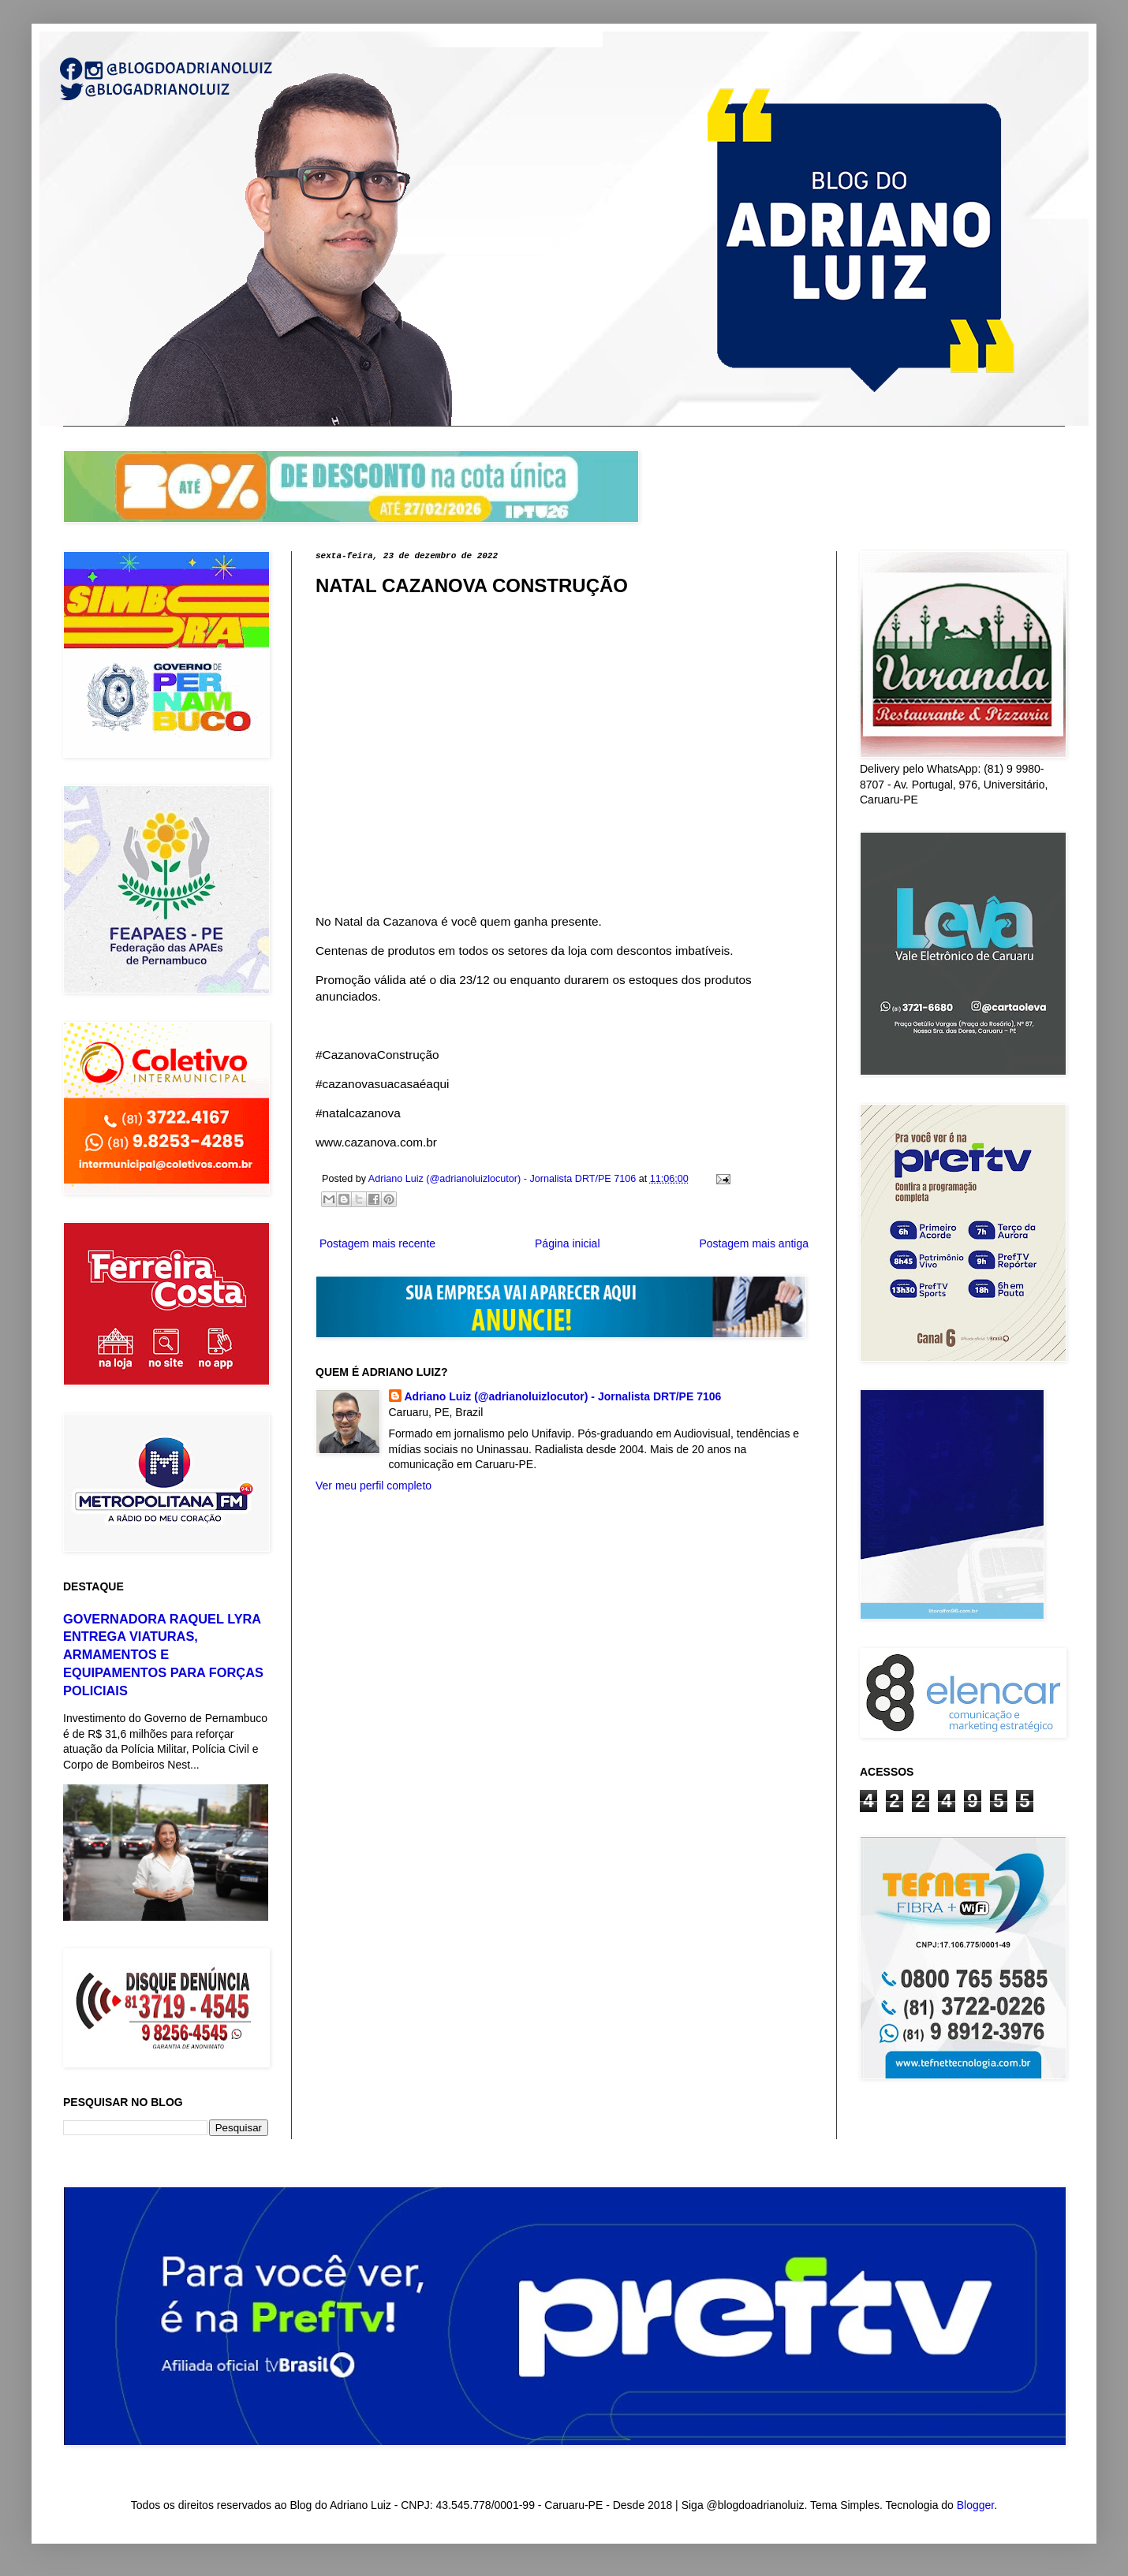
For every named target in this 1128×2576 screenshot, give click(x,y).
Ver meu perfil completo (373, 1485)
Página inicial (567, 1243)
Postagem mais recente (377, 1243)
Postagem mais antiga (754, 1243)
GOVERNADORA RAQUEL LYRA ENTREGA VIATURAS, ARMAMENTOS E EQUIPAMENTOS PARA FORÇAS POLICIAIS (163, 1655)
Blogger (975, 2505)
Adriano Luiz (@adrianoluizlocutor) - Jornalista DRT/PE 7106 (563, 1396)
